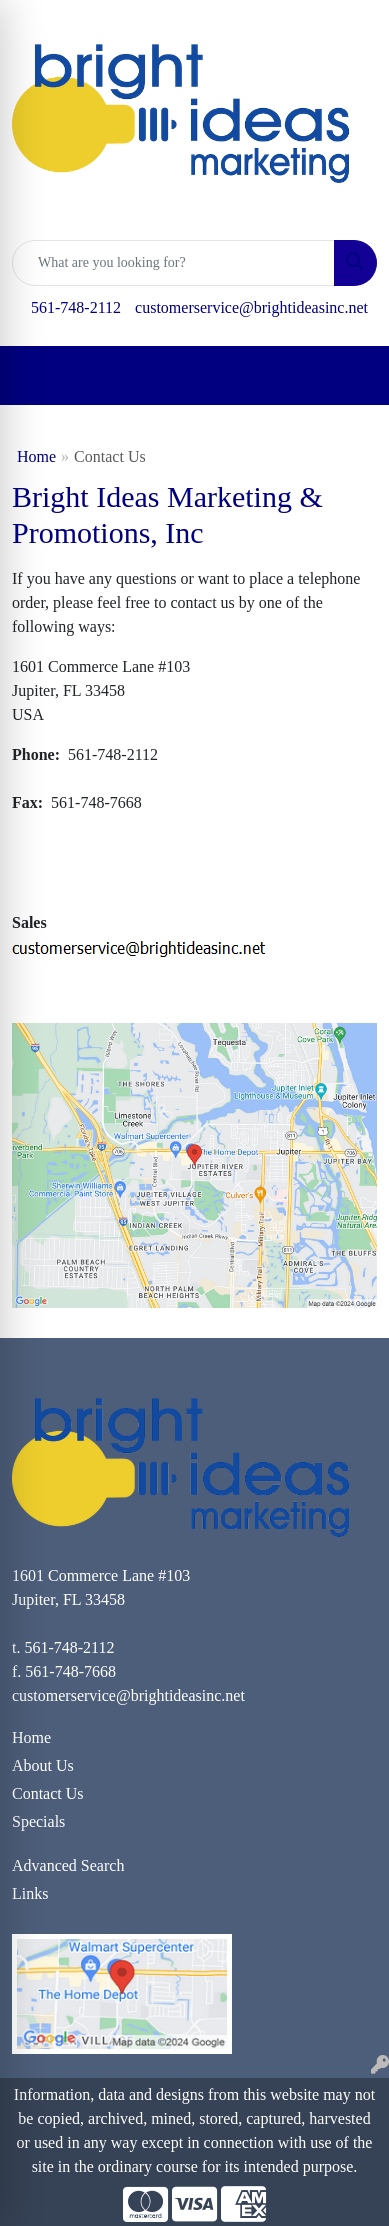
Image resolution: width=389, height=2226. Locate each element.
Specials (38, 1821)
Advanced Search (68, 1865)
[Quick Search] (173, 263)
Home (36, 456)
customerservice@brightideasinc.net (251, 307)
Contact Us (48, 1793)
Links (30, 1893)
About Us (43, 1765)
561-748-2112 (76, 307)
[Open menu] (349, 376)
